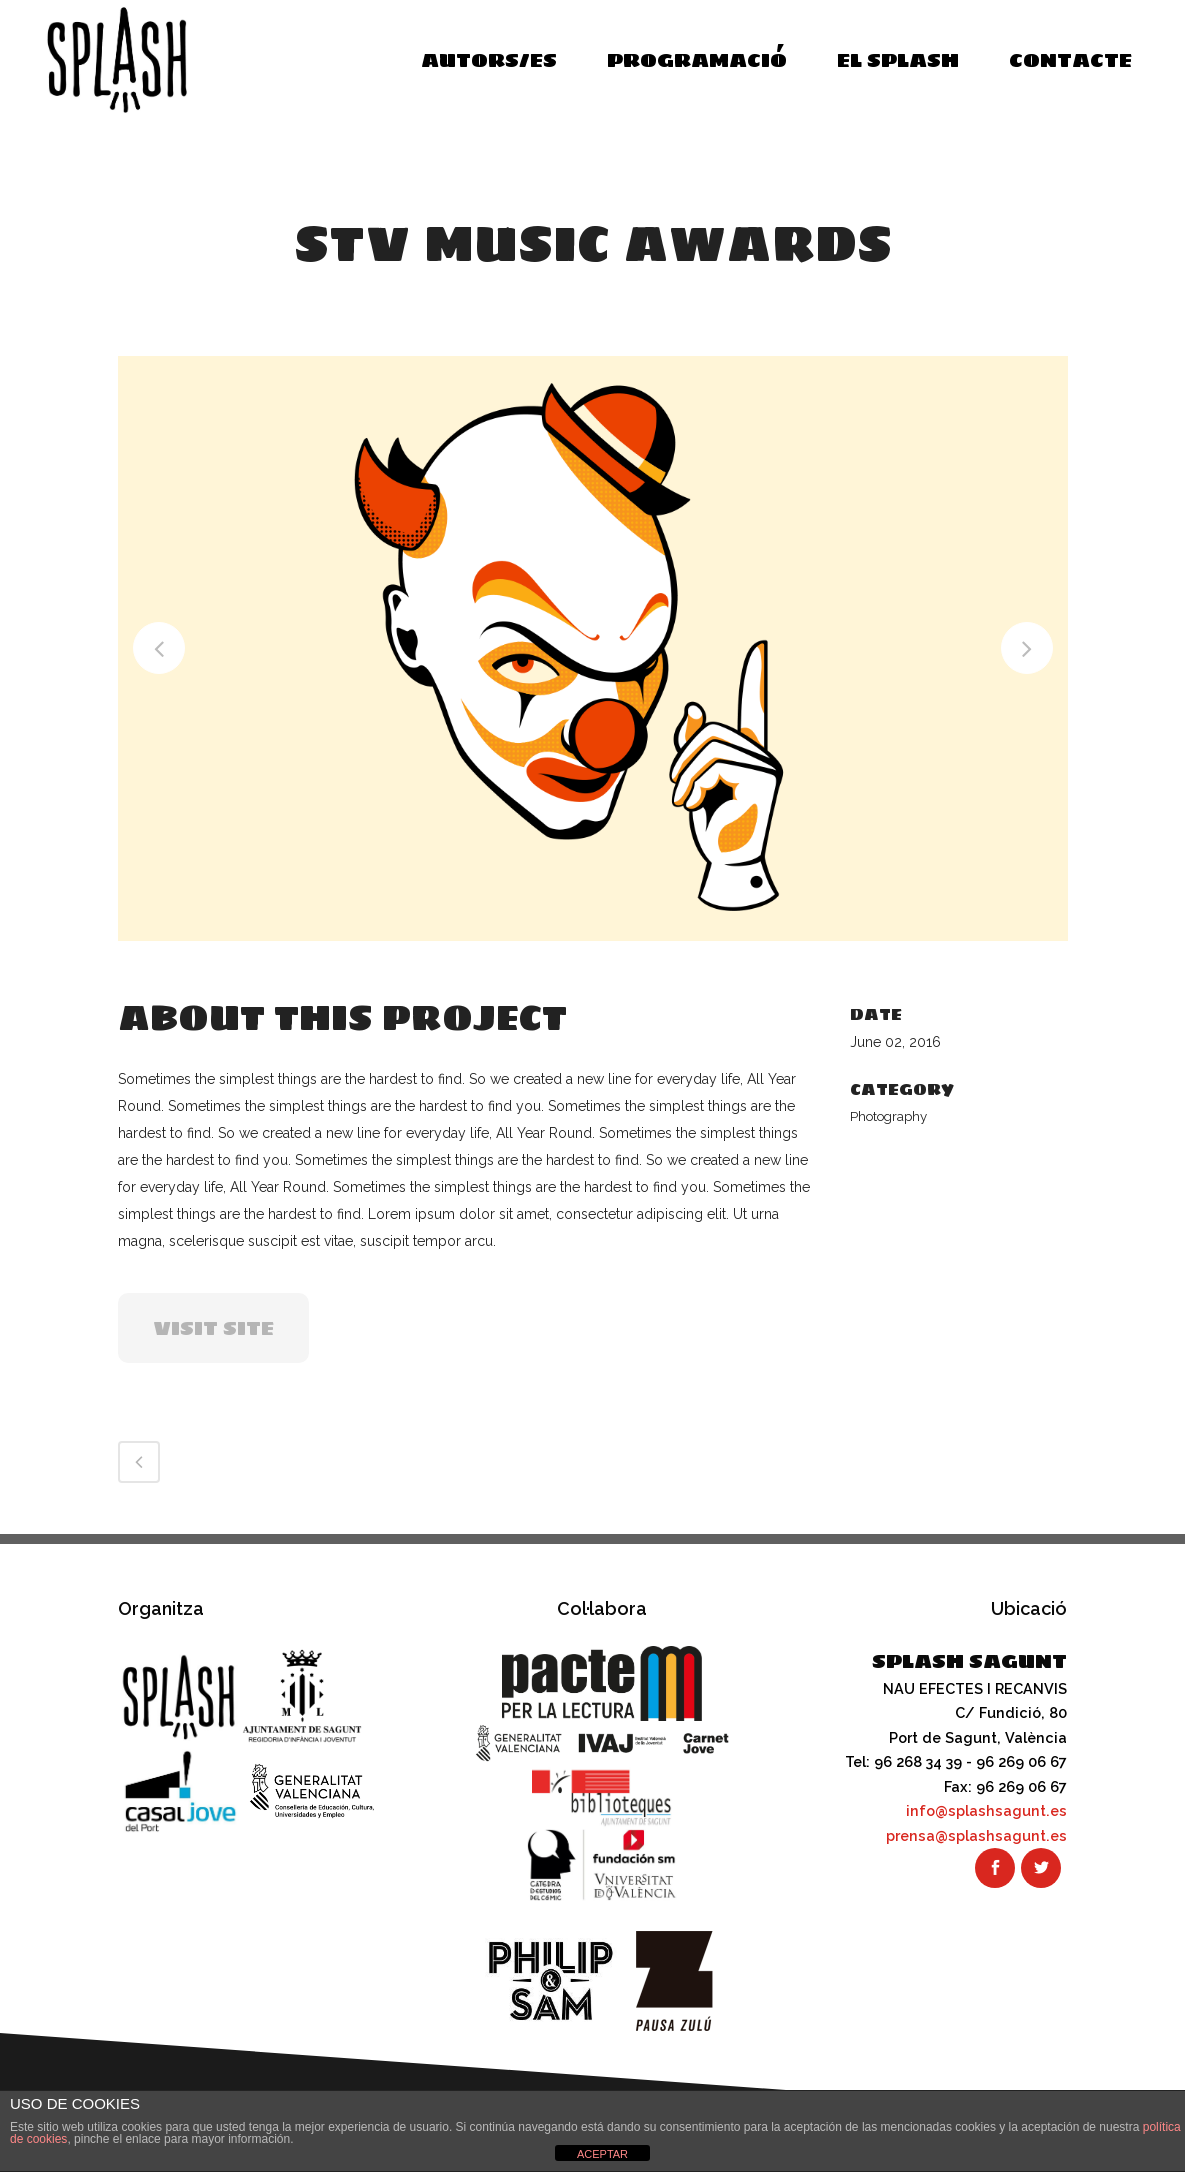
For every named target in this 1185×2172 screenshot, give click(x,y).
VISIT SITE (213, 1328)
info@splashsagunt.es (986, 1810)
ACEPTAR (602, 2154)
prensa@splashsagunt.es (976, 1834)
